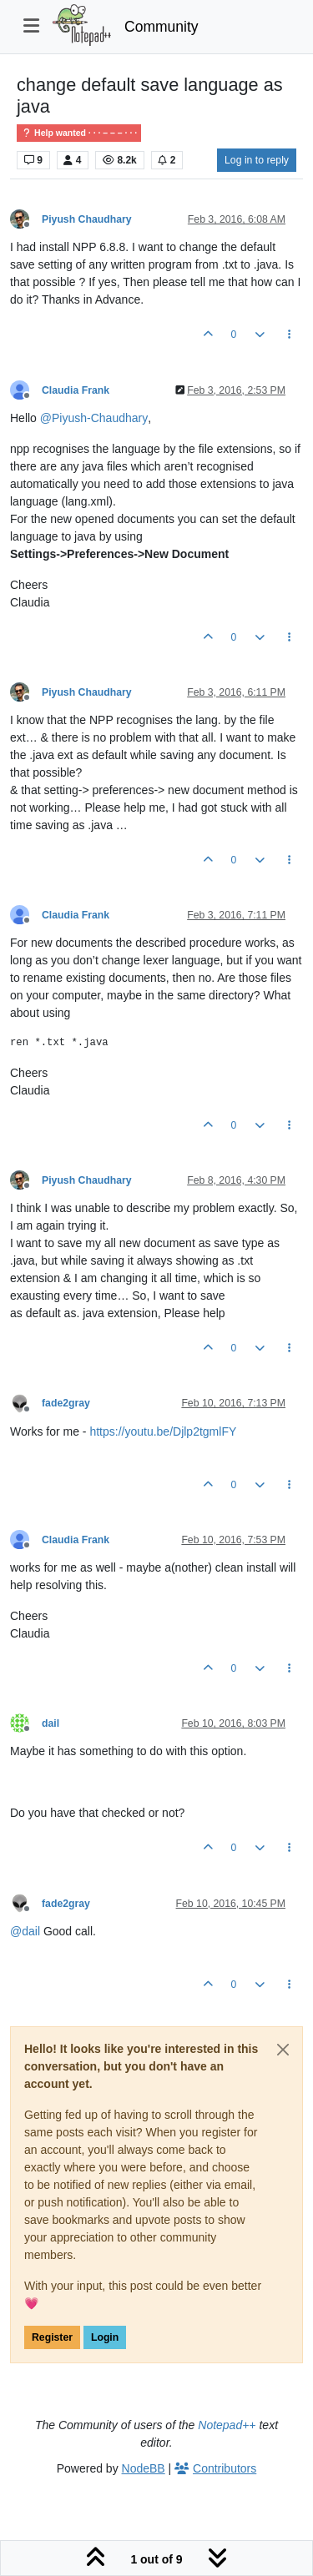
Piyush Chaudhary (87, 219)
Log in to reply (257, 160)
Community (161, 26)
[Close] (283, 2049)
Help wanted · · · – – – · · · (79, 133)
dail (50, 1723)
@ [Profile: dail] (25, 1931)
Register (52, 2337)
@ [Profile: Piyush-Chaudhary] (94, 418)
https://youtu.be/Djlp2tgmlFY (162, 1431)
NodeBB (143, 2468)
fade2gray (66, 1403)
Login (105, 2337)
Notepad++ (226, 2425)
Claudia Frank (75, 390)
